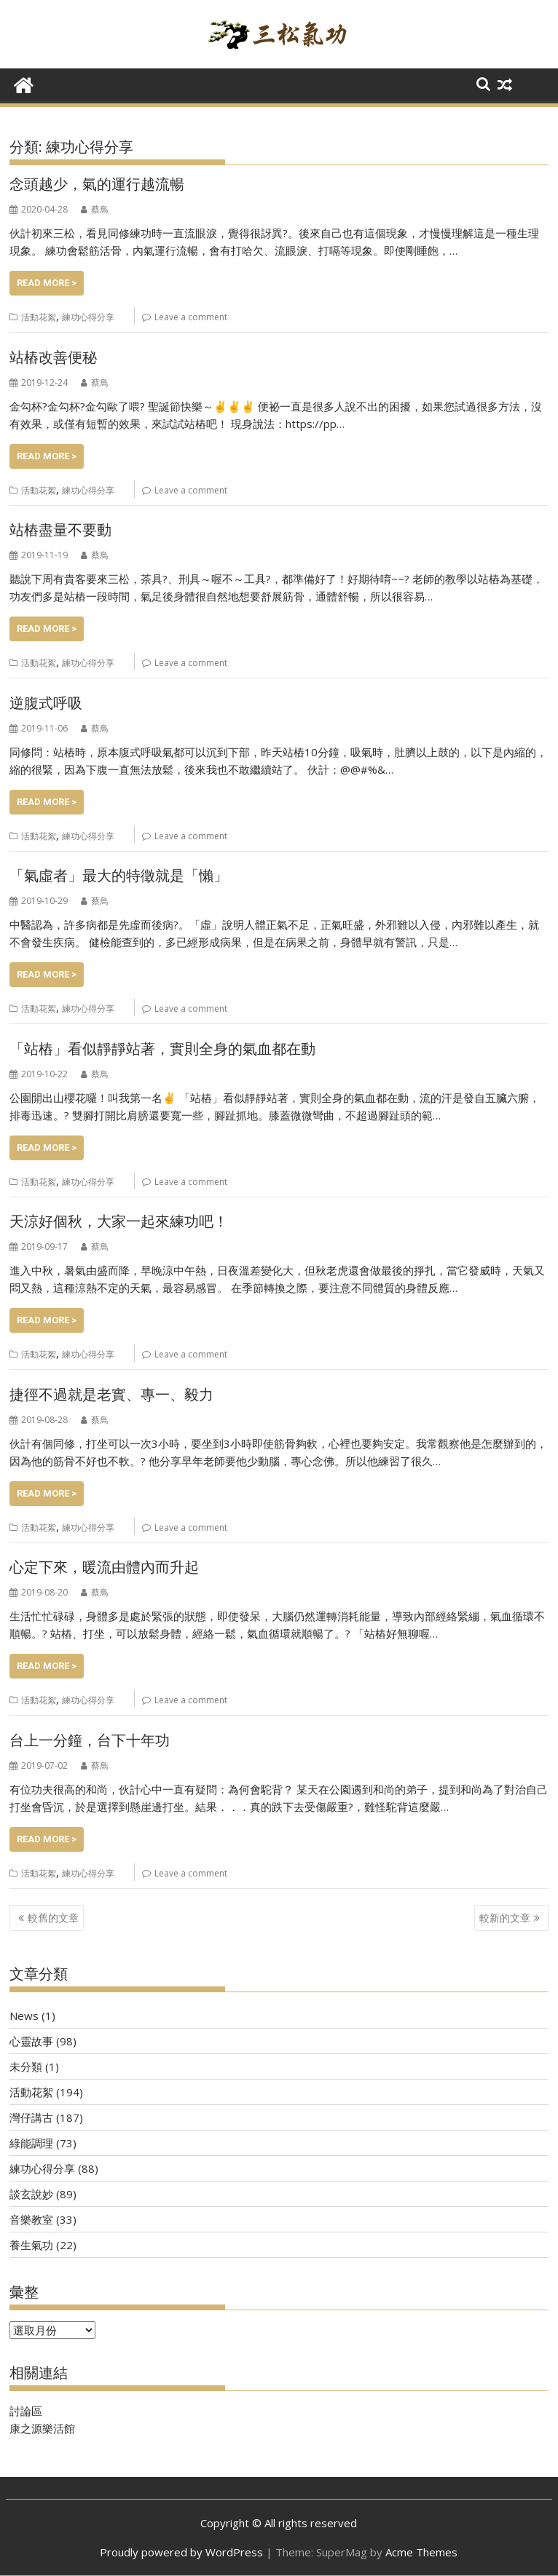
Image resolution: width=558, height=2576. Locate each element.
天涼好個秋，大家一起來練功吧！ (118, 1221)
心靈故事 (31, 2041)
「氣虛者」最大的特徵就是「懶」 (118, 875)
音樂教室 (31, 2219)
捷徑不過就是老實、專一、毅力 (111, 1394)
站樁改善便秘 (53, 357)
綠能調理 (31, 2143)
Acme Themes (421, 2552)
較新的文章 (504, 1918)
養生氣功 (31, 2245)
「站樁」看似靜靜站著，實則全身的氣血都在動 (162, 1049)
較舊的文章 (53, 1918)
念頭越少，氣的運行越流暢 (96, 184)
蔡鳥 (95, 209)
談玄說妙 (31, 2194)
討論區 (25, 2410)
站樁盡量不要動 (60, 530)
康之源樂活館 (42, 2428)
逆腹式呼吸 (45, 703)
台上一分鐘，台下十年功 (89, 1740)
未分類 (25, 2066)
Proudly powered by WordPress (181, 2552)
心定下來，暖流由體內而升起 (104, 1567)
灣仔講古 (31, 2117)
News (24, 2015)
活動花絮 (38, 317)
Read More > (46, 282)
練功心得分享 (88, 317)
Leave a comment (190, 317)
